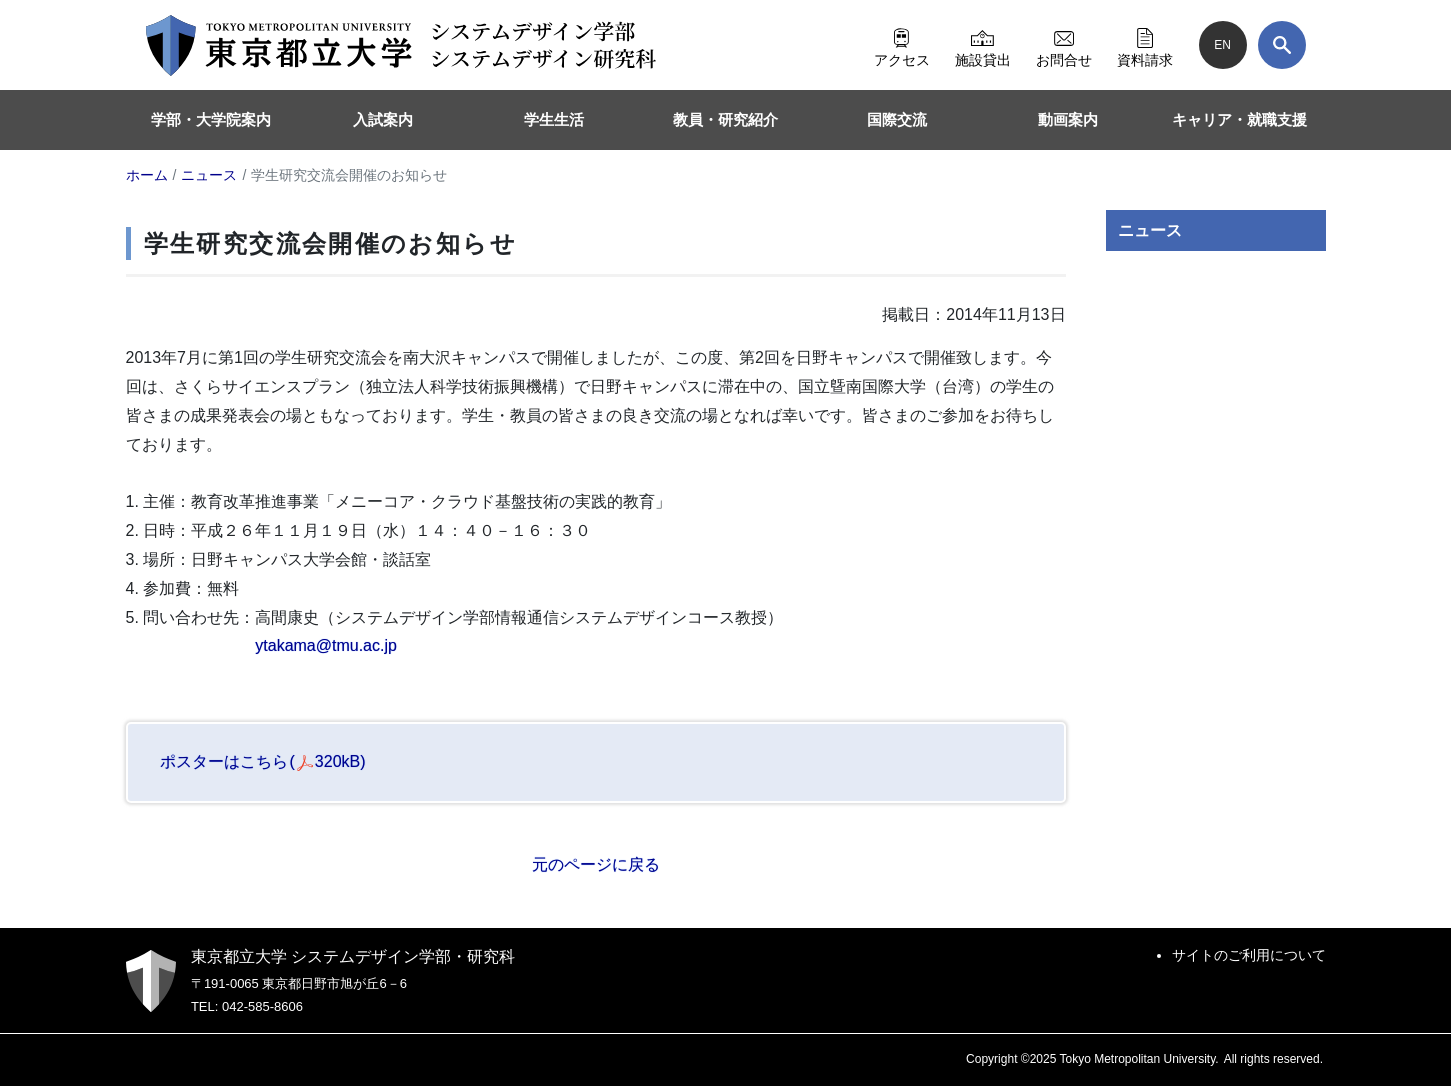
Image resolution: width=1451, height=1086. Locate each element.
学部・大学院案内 (211, 119)
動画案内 (1068, 119)
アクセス (902, 45)
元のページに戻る (596, 864)
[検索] (1282, 45)
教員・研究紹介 (725, 119)
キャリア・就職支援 (1239, 119)
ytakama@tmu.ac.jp (326, 645)
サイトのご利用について (1249, 955)
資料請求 (1145, 45)
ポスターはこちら (263, 761)
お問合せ (1064, 45)
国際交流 (897, 119)
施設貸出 (983, 45)
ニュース (1150, 230)
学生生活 (554, 119)
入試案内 (383, 119)
